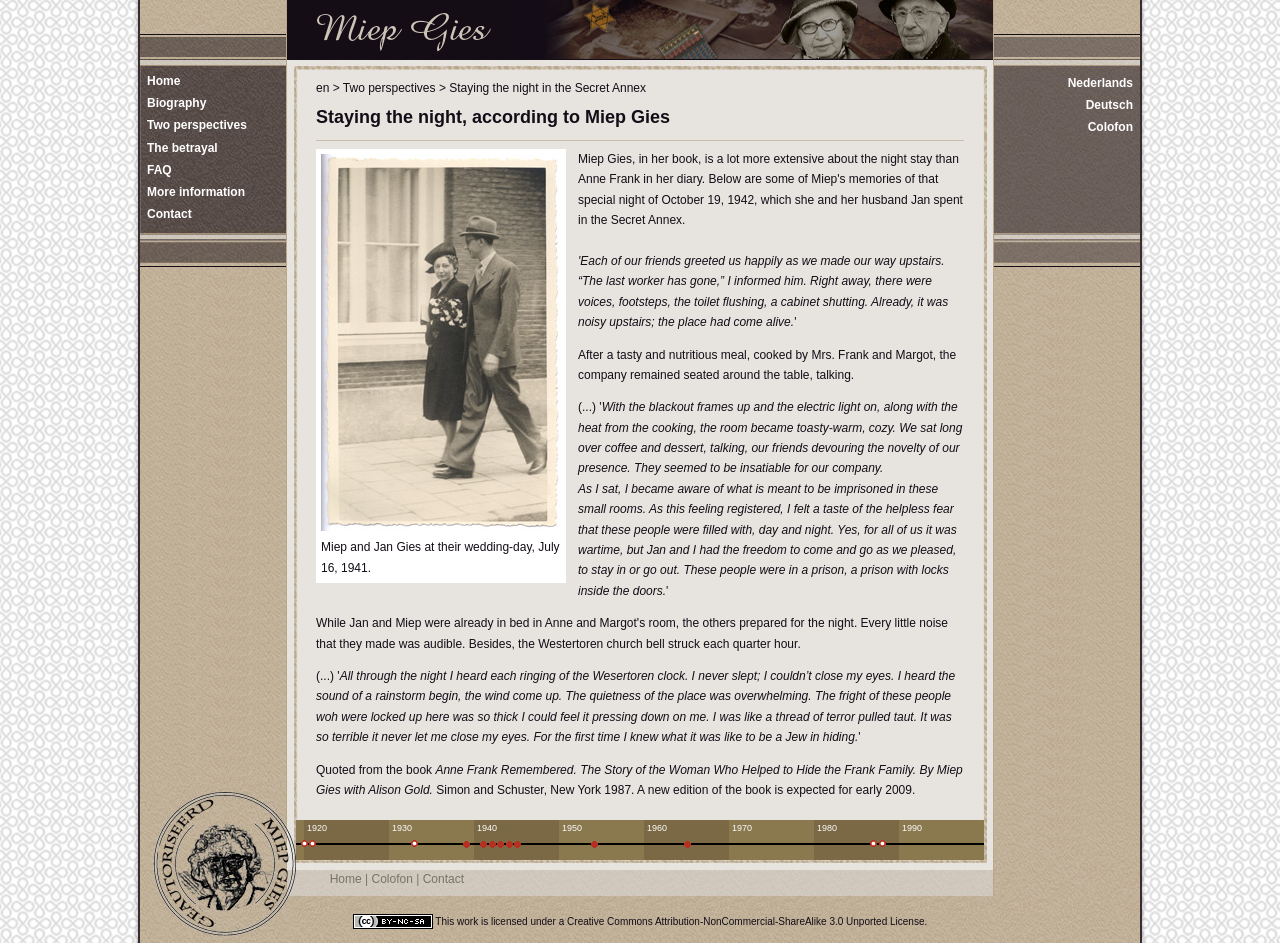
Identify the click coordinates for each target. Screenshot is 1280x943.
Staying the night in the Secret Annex (547, 88)
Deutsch (1109, 105)
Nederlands (1100, 83)
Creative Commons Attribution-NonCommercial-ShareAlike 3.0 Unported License (745, 921)
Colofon (1110, 127)
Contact (443, 879)
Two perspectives (389, 88)
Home (346, 879)
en (322, 88)
